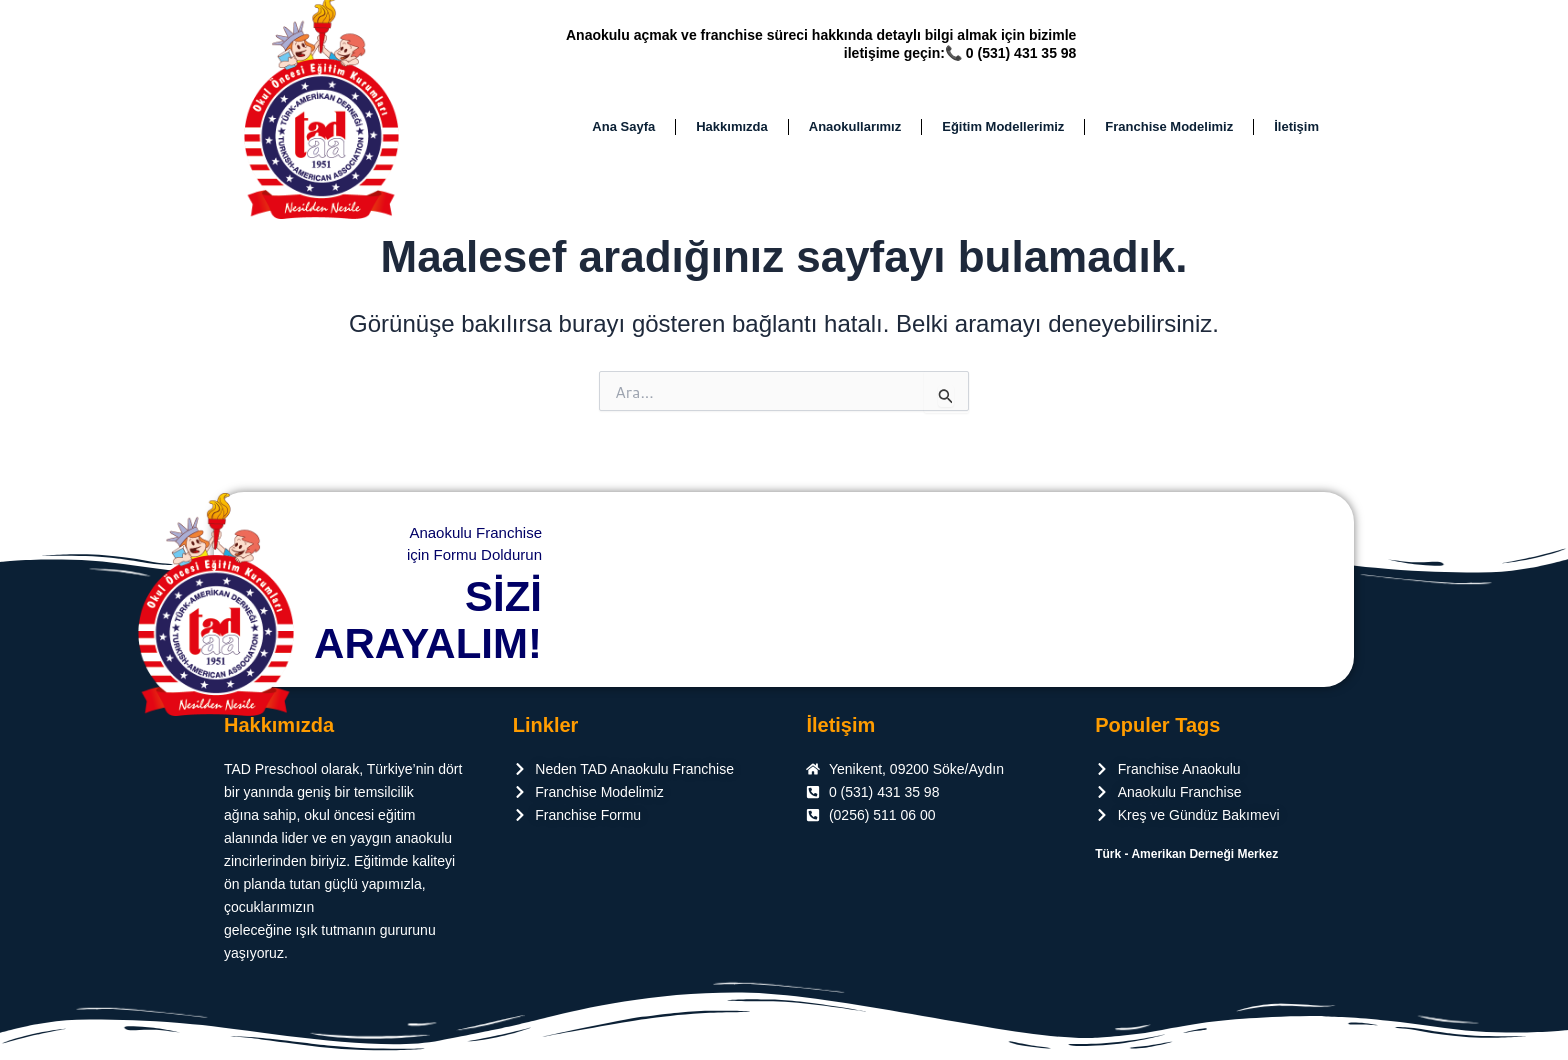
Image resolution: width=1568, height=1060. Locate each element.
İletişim (1296, 131)
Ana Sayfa (623, 131)
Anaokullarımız (855, 131)
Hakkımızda (732, 131)
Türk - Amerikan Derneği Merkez (1186, 854)
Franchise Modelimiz (1169, 131)
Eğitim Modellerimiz (1003, 131)
